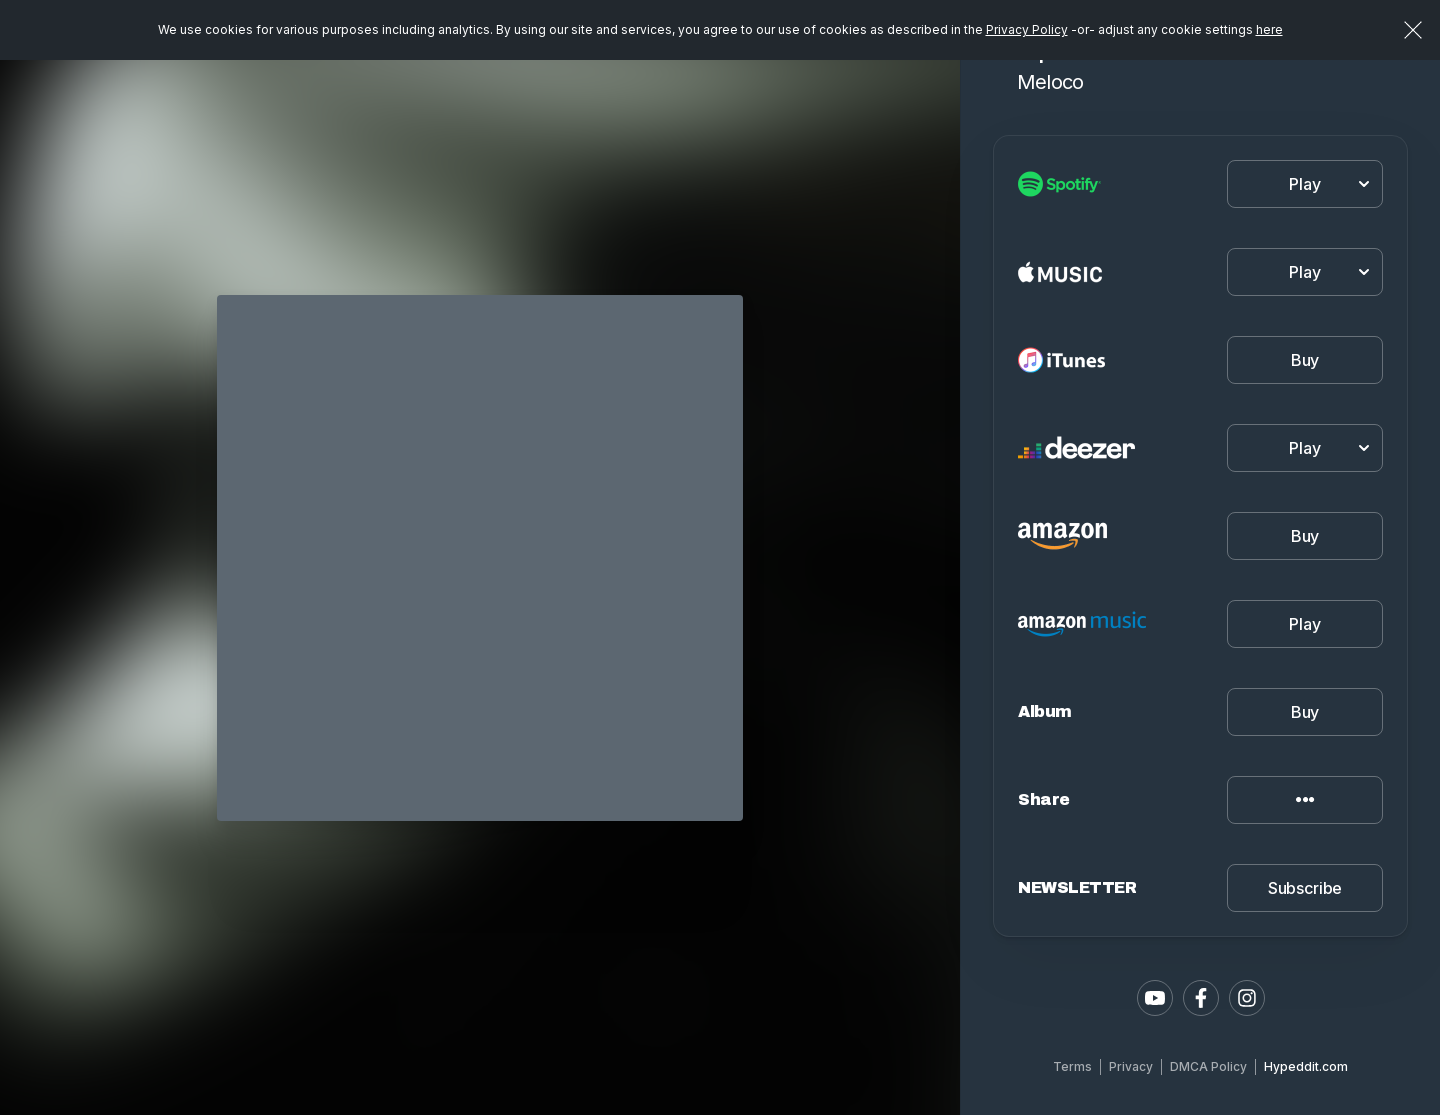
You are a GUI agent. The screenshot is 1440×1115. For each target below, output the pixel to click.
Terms (1072, 1066)
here (1269, 29)
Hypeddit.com (1306, 1066)
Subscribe (1305, 888)
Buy (1305, 360)
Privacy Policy (1027, 29)
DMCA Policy (1208, 1066)
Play (1304, 624)
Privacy (1131, 1066)
